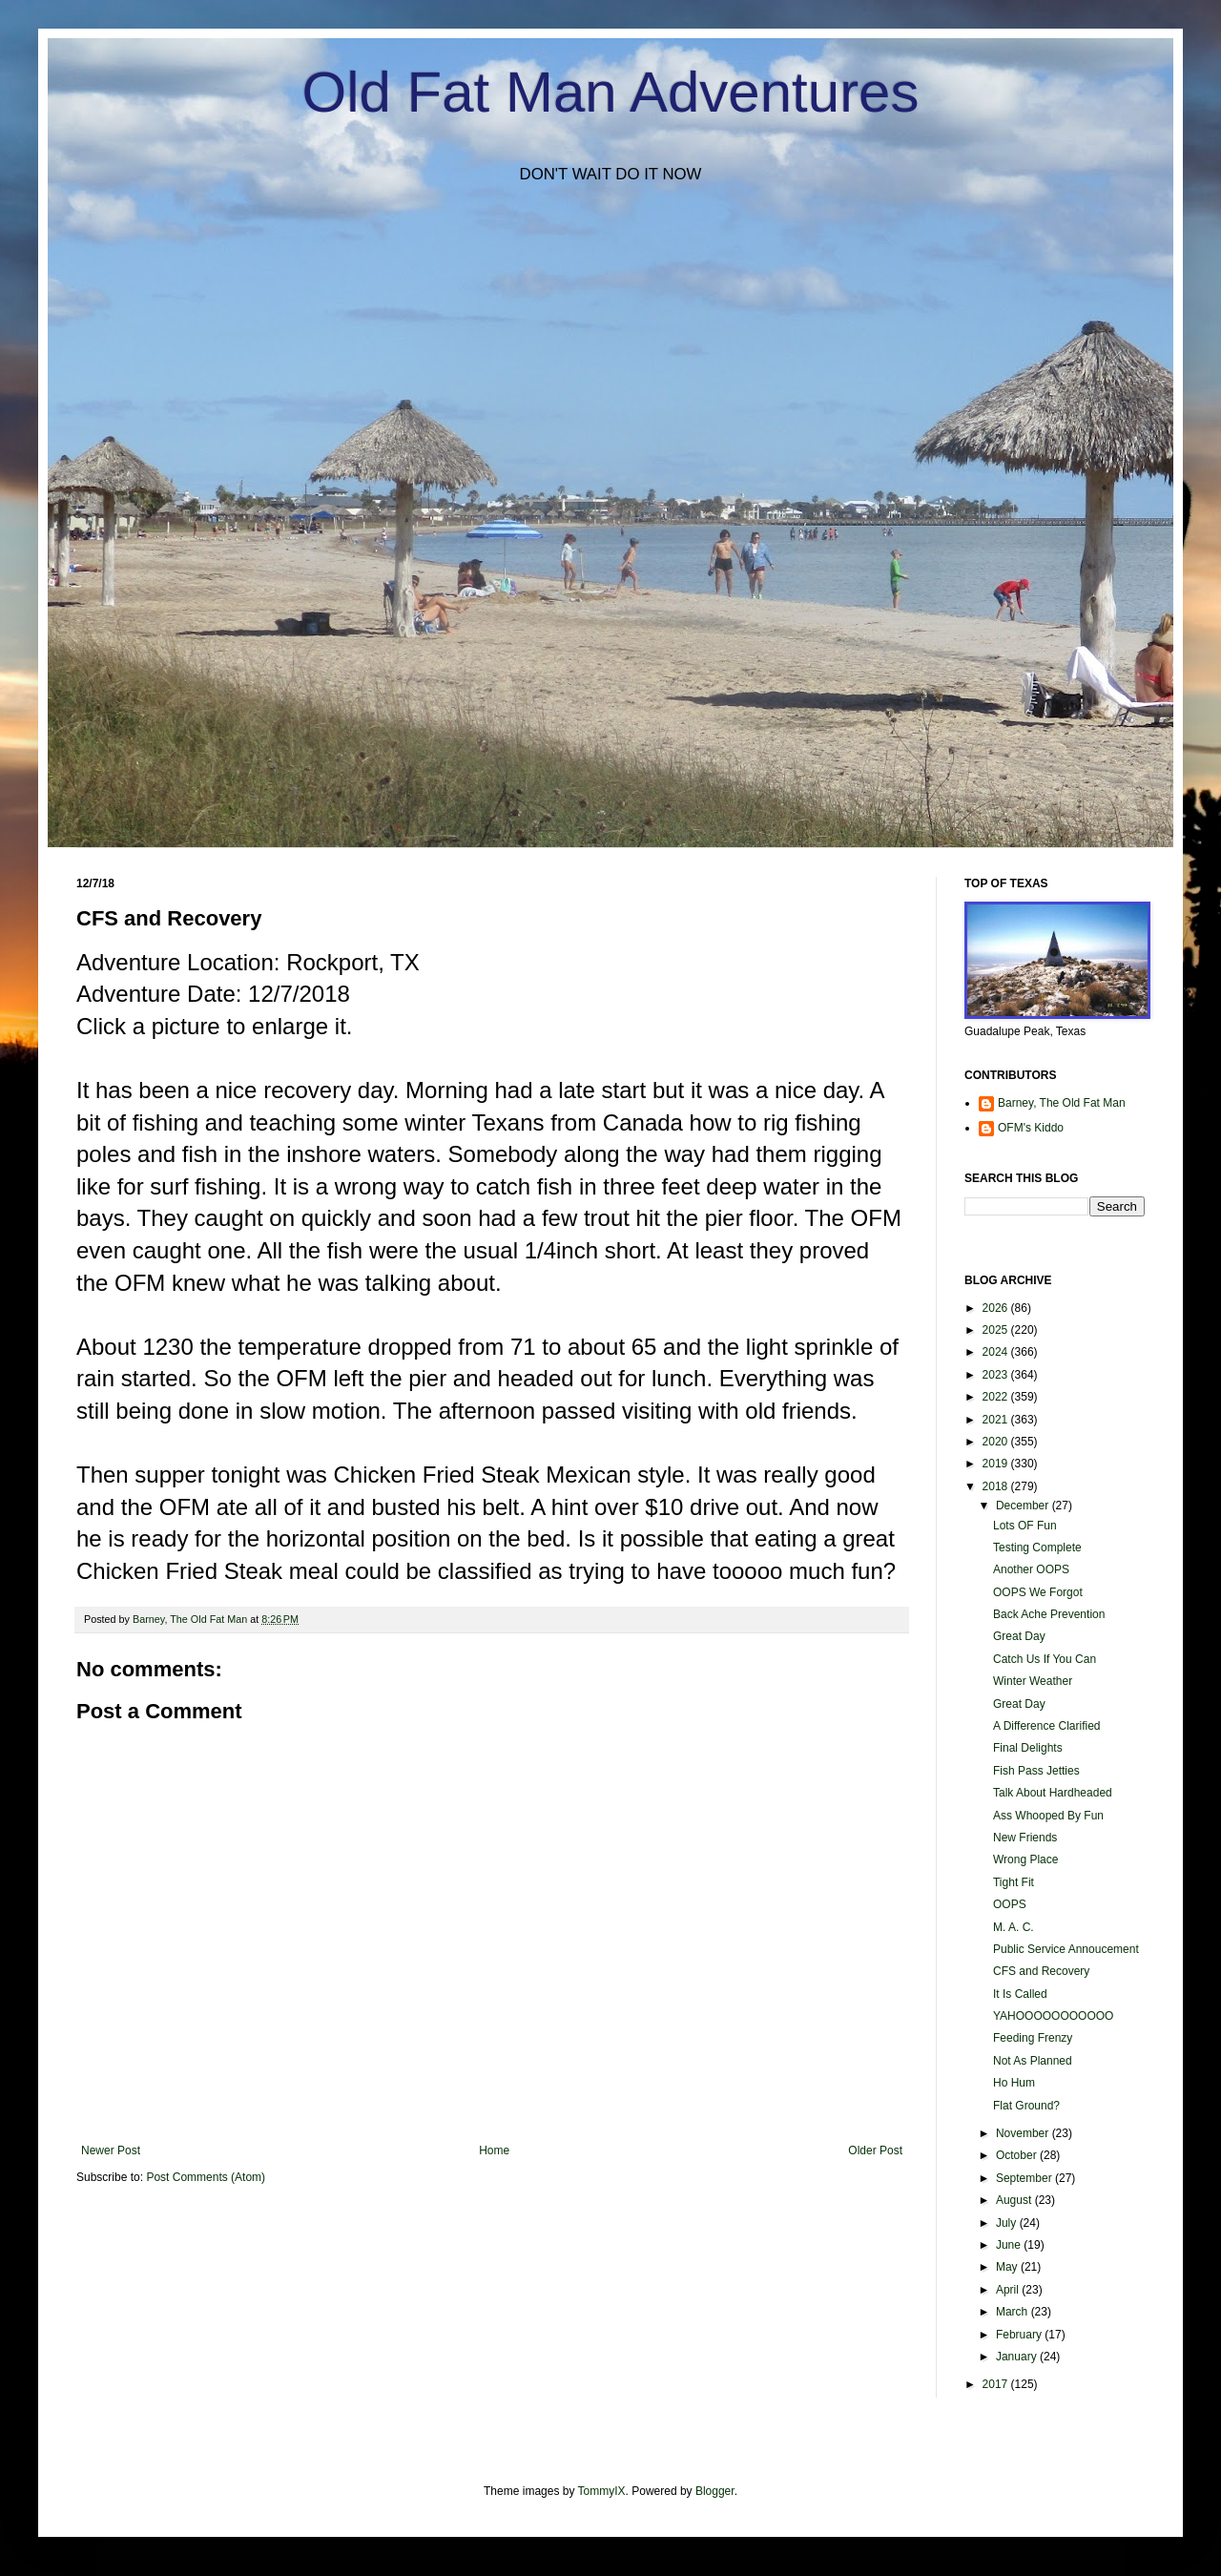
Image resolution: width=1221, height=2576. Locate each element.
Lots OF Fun (1025, 1525)
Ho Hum (1014, 2082)
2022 (997, 1396)
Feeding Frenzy (1032, 2038)
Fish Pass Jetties (1036, 1770)
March (1013, 2311)
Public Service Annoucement (1066, 1949)
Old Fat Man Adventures (611, 92)
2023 (997, 1374)
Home (494, 2150)
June (1010, 2245)
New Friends (1025, 1837)
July (1008, 2223)
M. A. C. (1013, 1927)
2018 (997, 1486)
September (1025, 2178)
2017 (997, 2384)
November (1024, 2133)
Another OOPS (1031, 1569)
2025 (997, 1330)
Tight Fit (1013, 1882)
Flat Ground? (1026, 2105)
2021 (997, 1419)
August (1015, 2200)
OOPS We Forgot (1038, 1592)
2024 (997, 1352)
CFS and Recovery (1041, 1971)
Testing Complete (1037, 1547)
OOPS (1009, 1904)
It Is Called (1020, 1994)
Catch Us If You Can (1044, 1659)
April (1009, 2289)
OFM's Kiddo (1031, 1127)
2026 (997, 1308)
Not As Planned (1032, 2060)
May (1008, 2267)
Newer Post (110, 2150)
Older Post (875, 2150)
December (1024, 1505)
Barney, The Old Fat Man (1062, 1103)
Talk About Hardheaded (1052, 1792)
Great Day (1019, 1636)
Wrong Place (1025, 1859)
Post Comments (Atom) (205, 2177)
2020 (997, 1441)
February (1020, 2334)
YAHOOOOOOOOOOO (1053, 2016)
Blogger (715, 2491)
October (1018, 2155)
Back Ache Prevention (1049, 1614)
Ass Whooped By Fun (1048, 1815)
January (1018, 2356)
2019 (997, 1463)
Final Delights (1028, 1748)
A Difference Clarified (1047, 1726)
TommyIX (602, 2491)
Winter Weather (1032, 1681)
